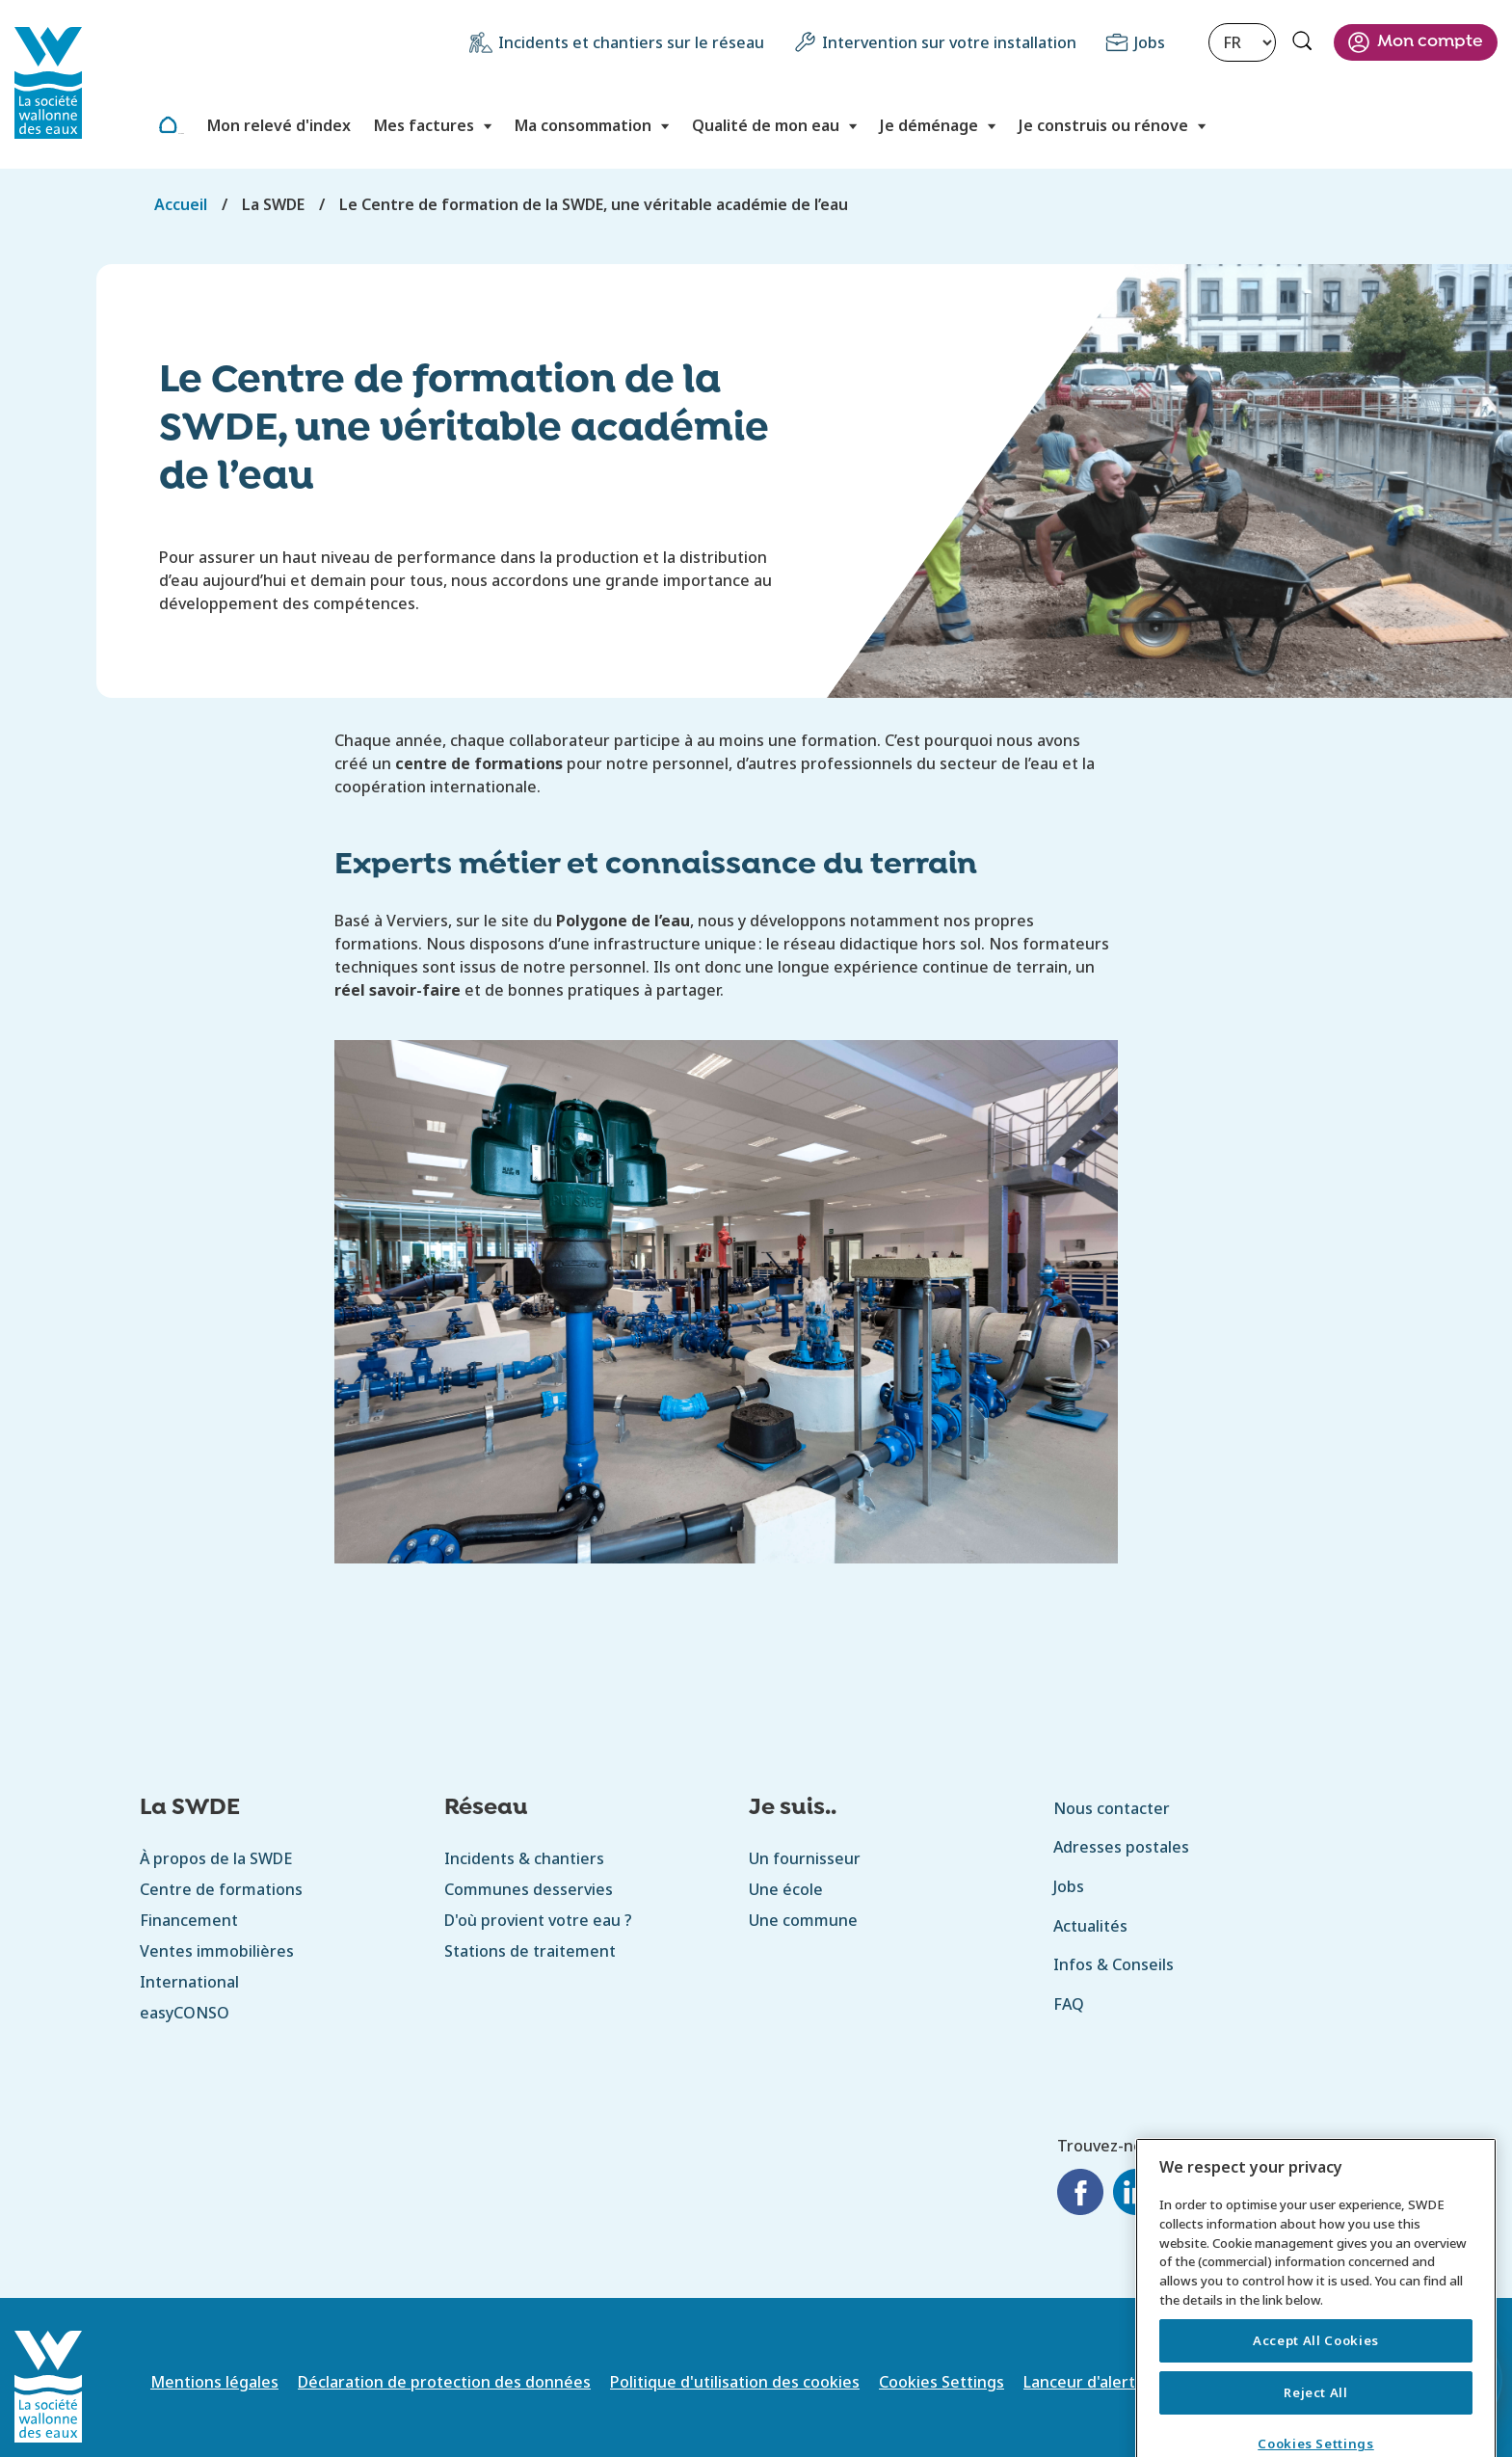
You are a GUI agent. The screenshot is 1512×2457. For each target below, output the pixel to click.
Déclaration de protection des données (444, 2381)
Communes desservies (528, 1889)
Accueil (181, 133)
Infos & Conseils (1113, 1964)
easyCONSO (184, 2012)
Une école (786, 1889)
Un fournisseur (805, 1858)
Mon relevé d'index (279, 125)
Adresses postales (1121, 1846)
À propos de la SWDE (216, 1858)
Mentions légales (214, 2381)
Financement (189, 1920)
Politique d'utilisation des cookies (735, 2381)
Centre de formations (221, 1889)
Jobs (1149, 42)
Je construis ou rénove (1103, 125)
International (189, 1981)
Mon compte (1430, 42)
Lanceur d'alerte (1084, 2381)
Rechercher (1304, 43)
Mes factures (424, 125)
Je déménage (929, 125)
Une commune (803, 1920)
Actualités (1090, 1925)
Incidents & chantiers (524, 1858)
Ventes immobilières (217, 1951)
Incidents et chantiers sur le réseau (631, 42)
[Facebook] (1080, 2195)
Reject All (1316, 2417)
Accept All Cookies (1316, 2365)
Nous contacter (1111, 1808)
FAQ (1068, 2004)
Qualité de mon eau (765, 125)
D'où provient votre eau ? (538, 1920)
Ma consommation (583, 125)
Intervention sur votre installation (949, 42)
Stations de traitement (530, 1951)
